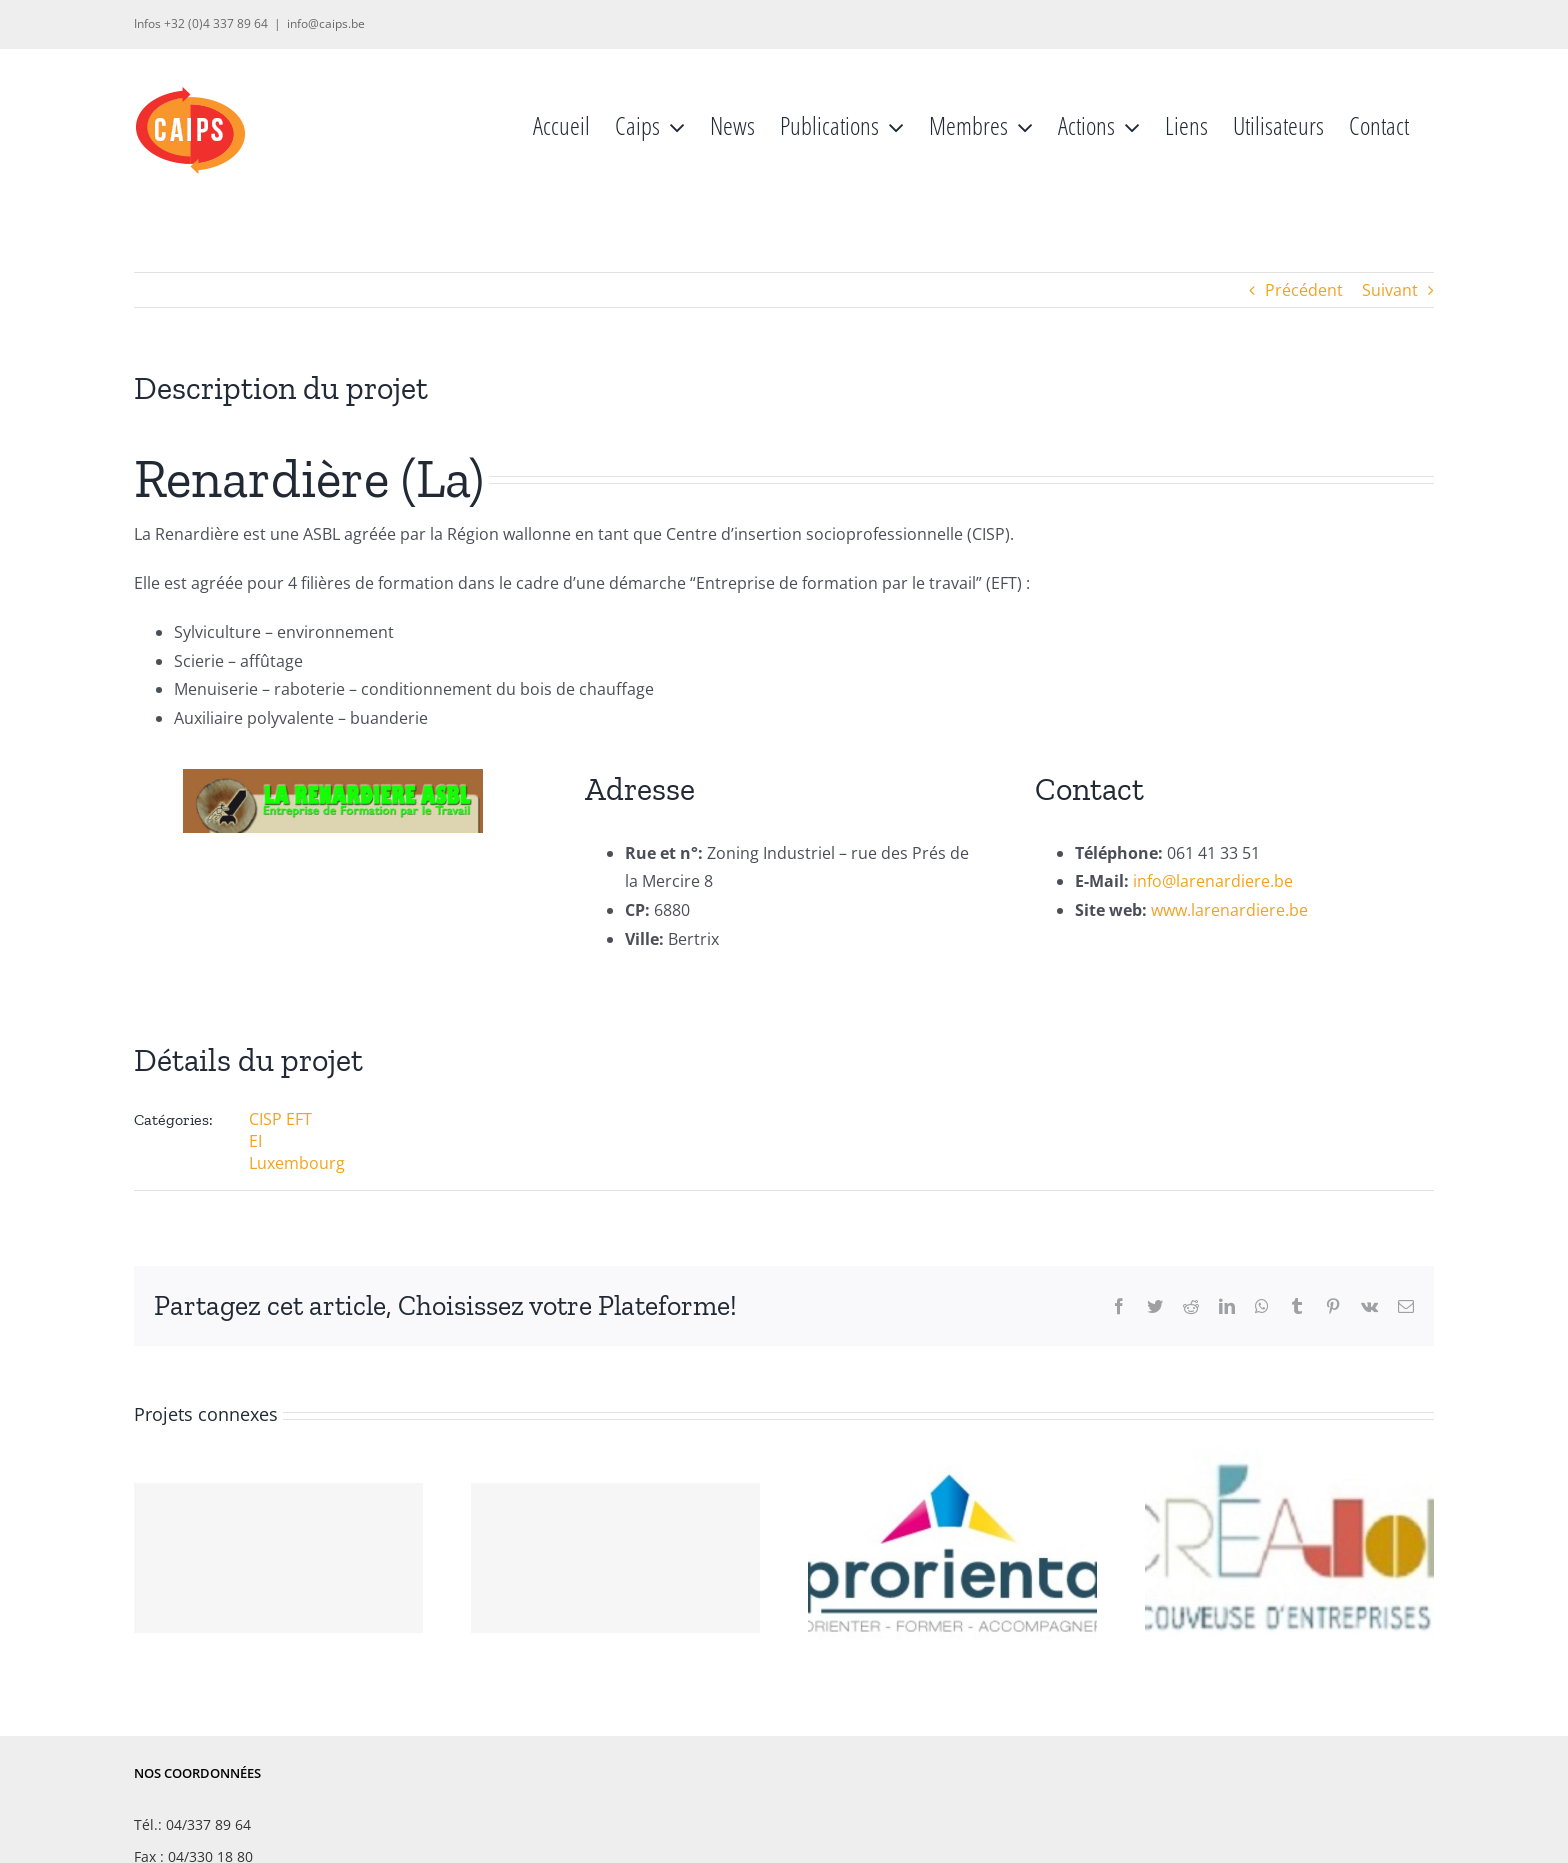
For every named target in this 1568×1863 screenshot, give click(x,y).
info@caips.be (326, 23)
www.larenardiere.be (1229, 910)
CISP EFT (280, 1119)
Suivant (1390, 290)
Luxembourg (297, 1163)
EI (255, 1141)
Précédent (1304, 290)
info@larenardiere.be (1213, 881)
